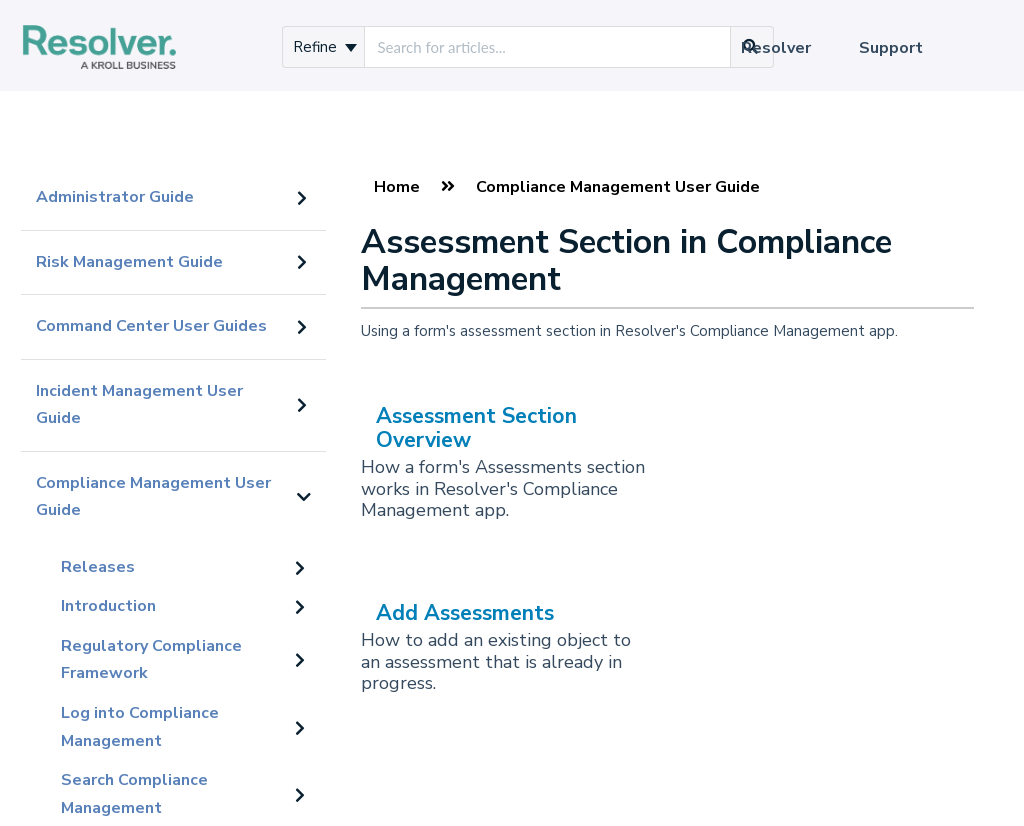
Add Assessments (465, 613)
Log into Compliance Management (140, 727)
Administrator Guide (115, 197)
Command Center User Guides (151, 326)
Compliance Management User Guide (153, 497)
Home (397, 187)
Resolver (776, 48)
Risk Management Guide (129, 262)
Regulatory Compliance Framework (151, 660)
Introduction (108, 606)
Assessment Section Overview (476, 427)
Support (891, 48)
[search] (547, 47)
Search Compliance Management (134, 794)
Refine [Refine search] (325, 47)
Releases (98, 567)
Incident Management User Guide (139, 405)
